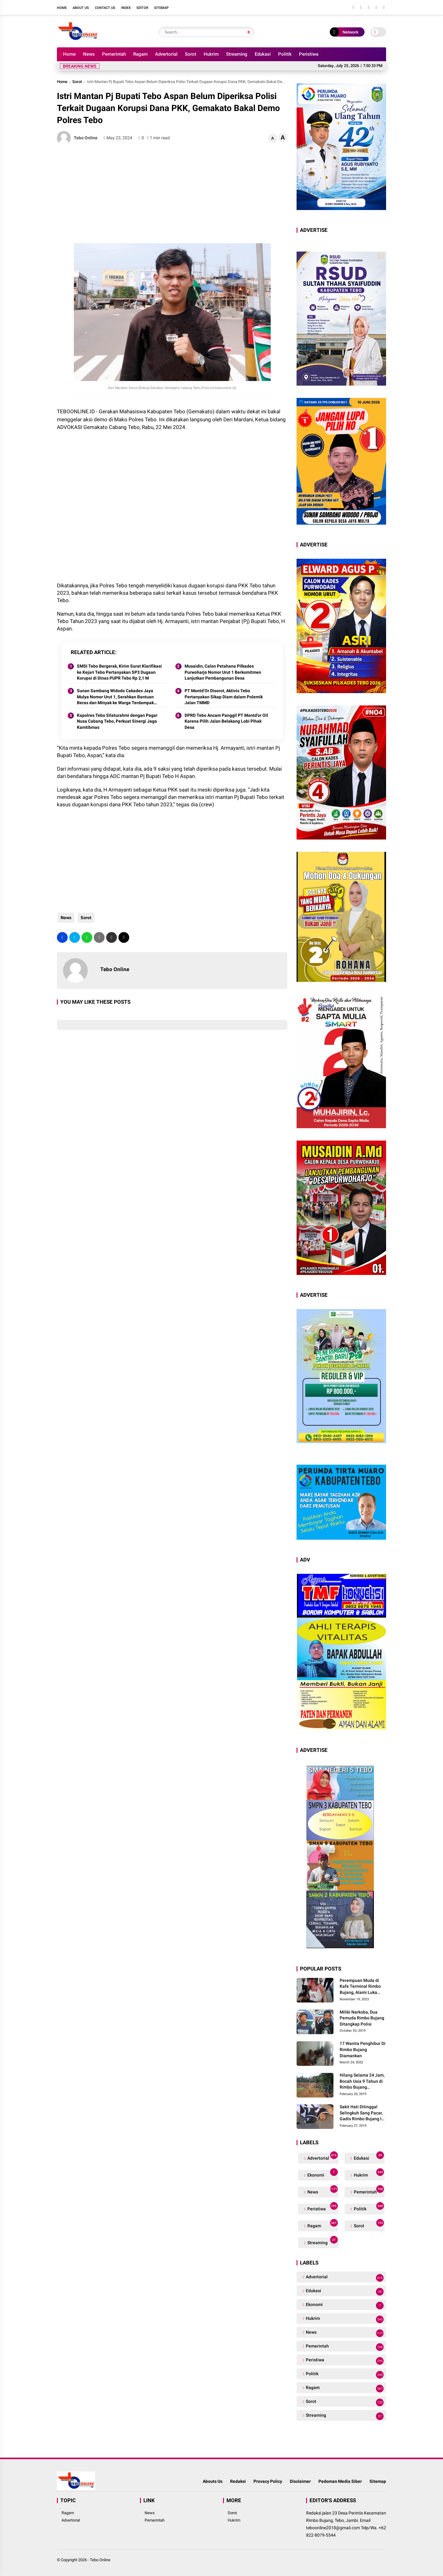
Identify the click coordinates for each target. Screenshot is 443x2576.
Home (62, 8)
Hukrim (211, 54)
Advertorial (166, 54)
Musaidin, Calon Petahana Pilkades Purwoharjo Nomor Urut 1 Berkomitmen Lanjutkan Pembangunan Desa (223, 672)
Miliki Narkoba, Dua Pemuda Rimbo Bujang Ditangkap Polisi (362, 2018)
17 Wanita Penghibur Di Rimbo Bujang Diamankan (362, 2049)
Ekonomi (321, 2173)
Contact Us (105, 8)
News (89, 54)
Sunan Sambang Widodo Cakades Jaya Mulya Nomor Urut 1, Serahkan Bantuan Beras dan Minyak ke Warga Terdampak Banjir (115, 697)
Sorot (190, 54)
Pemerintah (114, 54)
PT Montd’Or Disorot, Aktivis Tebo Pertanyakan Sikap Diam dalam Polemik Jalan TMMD (224, 696)
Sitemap (161, 8)
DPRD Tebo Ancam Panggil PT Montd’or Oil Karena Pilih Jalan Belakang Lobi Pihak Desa (226, 721)
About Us (81, 8)
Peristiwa (308, 54)
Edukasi (263, 54)
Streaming (236, 54)
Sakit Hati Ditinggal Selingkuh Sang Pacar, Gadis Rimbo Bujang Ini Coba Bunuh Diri (362, 2113)
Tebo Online (100, 2560)
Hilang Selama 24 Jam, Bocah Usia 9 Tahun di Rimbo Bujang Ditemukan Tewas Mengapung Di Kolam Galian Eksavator (362, 2081)
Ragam (140, 54)
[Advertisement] (172, 194)
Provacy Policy (267, 2481)
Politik (285, 54)
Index (126, 8)
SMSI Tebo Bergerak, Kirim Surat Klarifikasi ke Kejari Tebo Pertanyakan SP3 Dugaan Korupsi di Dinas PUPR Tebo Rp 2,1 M (119, 672)
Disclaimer (300, 2481)
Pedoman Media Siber (340, 2481)
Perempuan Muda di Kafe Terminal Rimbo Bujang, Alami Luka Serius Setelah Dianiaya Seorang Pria (363, 1987)
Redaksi (238, 2481)
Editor (142, 8)
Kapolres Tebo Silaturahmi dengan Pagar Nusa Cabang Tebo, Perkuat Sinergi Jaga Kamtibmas (117, 721)
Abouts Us (212, 2481)
